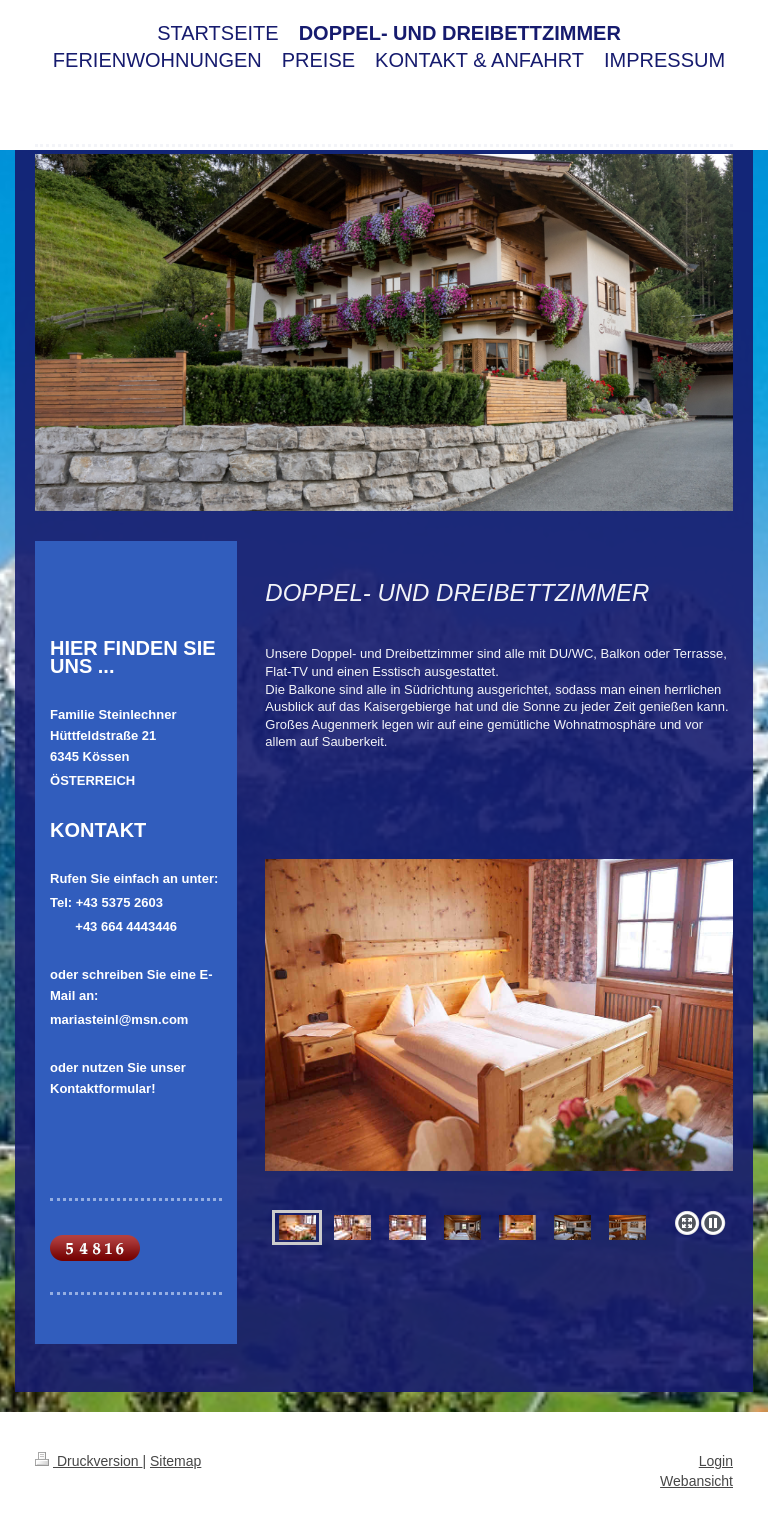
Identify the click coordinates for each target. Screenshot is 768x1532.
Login (716, 1461)
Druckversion (88, 1461)
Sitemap (175, 1461)
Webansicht (696, 1481)
